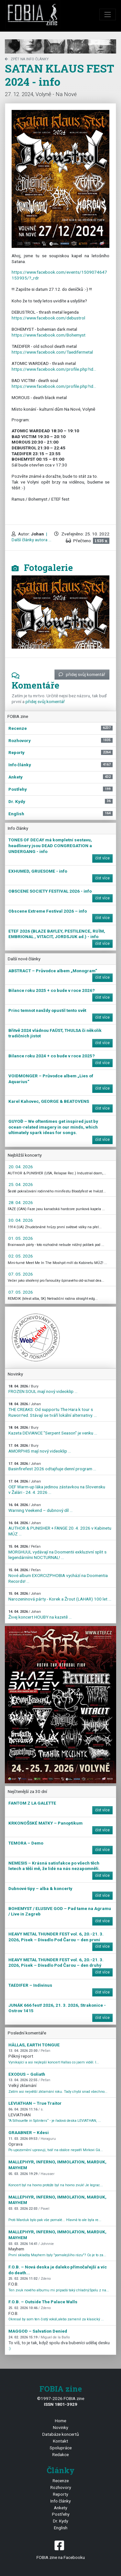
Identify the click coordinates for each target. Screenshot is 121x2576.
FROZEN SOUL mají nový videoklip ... (42, 1389)
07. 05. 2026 (20, 1274)
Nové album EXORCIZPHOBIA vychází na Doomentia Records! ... (58, 1575)
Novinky (60, 2427)
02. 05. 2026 (20, 1256)
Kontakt (60, 2441)
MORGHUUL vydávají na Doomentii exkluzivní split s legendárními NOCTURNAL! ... (57, 1552)
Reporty (60, 2494)
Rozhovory (60, 2487)
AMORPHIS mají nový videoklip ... (39, 1449)
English (60, 2527)
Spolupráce (61, 2447)
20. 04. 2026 (20, 1166)
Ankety (60, 2507)
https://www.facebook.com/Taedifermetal (52, 352)
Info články (60, 2500)
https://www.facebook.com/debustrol (48, 317)
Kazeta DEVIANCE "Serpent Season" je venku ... (52, 1430)
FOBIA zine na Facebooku (60, 2549)
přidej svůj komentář (82, 674)
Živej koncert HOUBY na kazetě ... (40, 1615)
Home (60, 2420)
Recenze (61, 2480)
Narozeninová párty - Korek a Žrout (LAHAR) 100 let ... (59, 1596)
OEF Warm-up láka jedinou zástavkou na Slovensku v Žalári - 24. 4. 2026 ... (56, 1487)
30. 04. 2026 (20, 1220)
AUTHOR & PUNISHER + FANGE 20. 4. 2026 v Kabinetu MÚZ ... (59, 1528)
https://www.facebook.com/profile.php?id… (54, 369)
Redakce (60, 2454)
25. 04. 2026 (20, 1184)
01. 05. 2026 (20, 1238)
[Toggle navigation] (107, 14)
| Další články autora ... (31, 536)
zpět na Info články (27, 59)
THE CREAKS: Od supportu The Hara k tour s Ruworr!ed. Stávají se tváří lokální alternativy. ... (52, 1409)
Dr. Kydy (60, 2520)
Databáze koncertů (60, 2434)
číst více (102, 858)
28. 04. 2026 (20, 1202)
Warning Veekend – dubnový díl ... (40, 1508)
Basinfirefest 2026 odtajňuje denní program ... (52, 1467)
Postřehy (60, 2514)
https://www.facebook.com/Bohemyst (49, 335)
